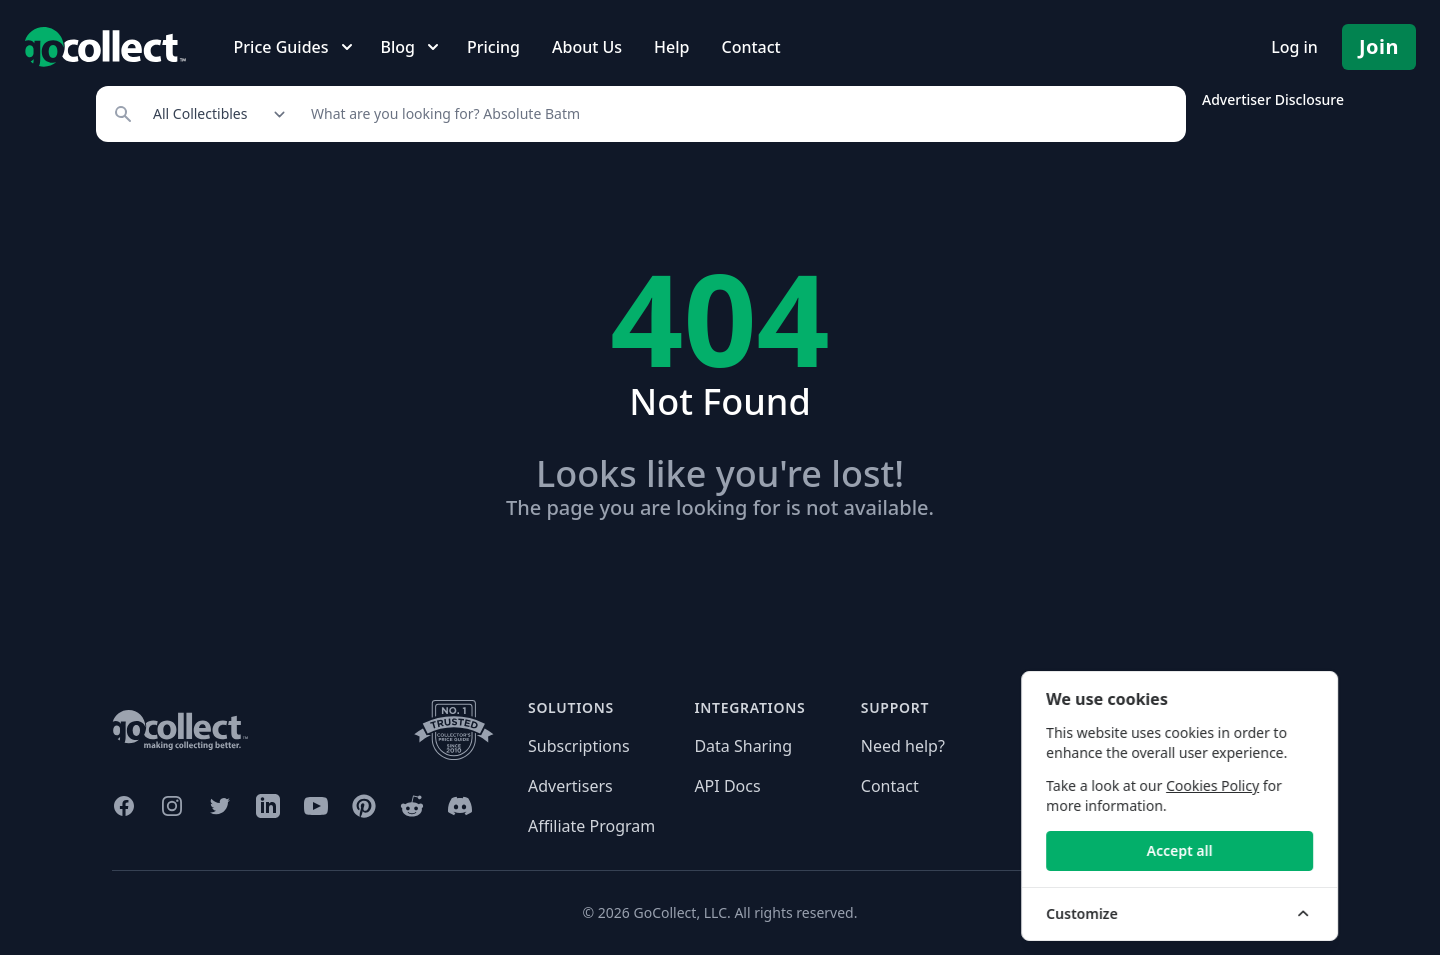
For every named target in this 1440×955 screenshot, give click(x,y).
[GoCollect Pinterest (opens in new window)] (364, 806)
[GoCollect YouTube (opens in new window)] (316, 806)
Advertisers (570, 786)
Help (671, 47)
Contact (750, 47)
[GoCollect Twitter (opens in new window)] (220, 806)
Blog (1044, 786)
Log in (1294, 47)
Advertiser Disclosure (1273, 99)
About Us (587, 47)
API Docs (727, 786)
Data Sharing (743, 746)
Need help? (903, 746)
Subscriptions (579, 746)
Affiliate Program (591, 826)
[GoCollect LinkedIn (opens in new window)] (268, 806)
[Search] (737, 114)
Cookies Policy (1293, 785)
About (1049, 746)
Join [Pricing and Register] (1379, 46)
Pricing (493, 47)
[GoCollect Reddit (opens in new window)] (412, 806)
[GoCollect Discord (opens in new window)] (460, 806)
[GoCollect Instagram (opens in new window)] (172, 806)
